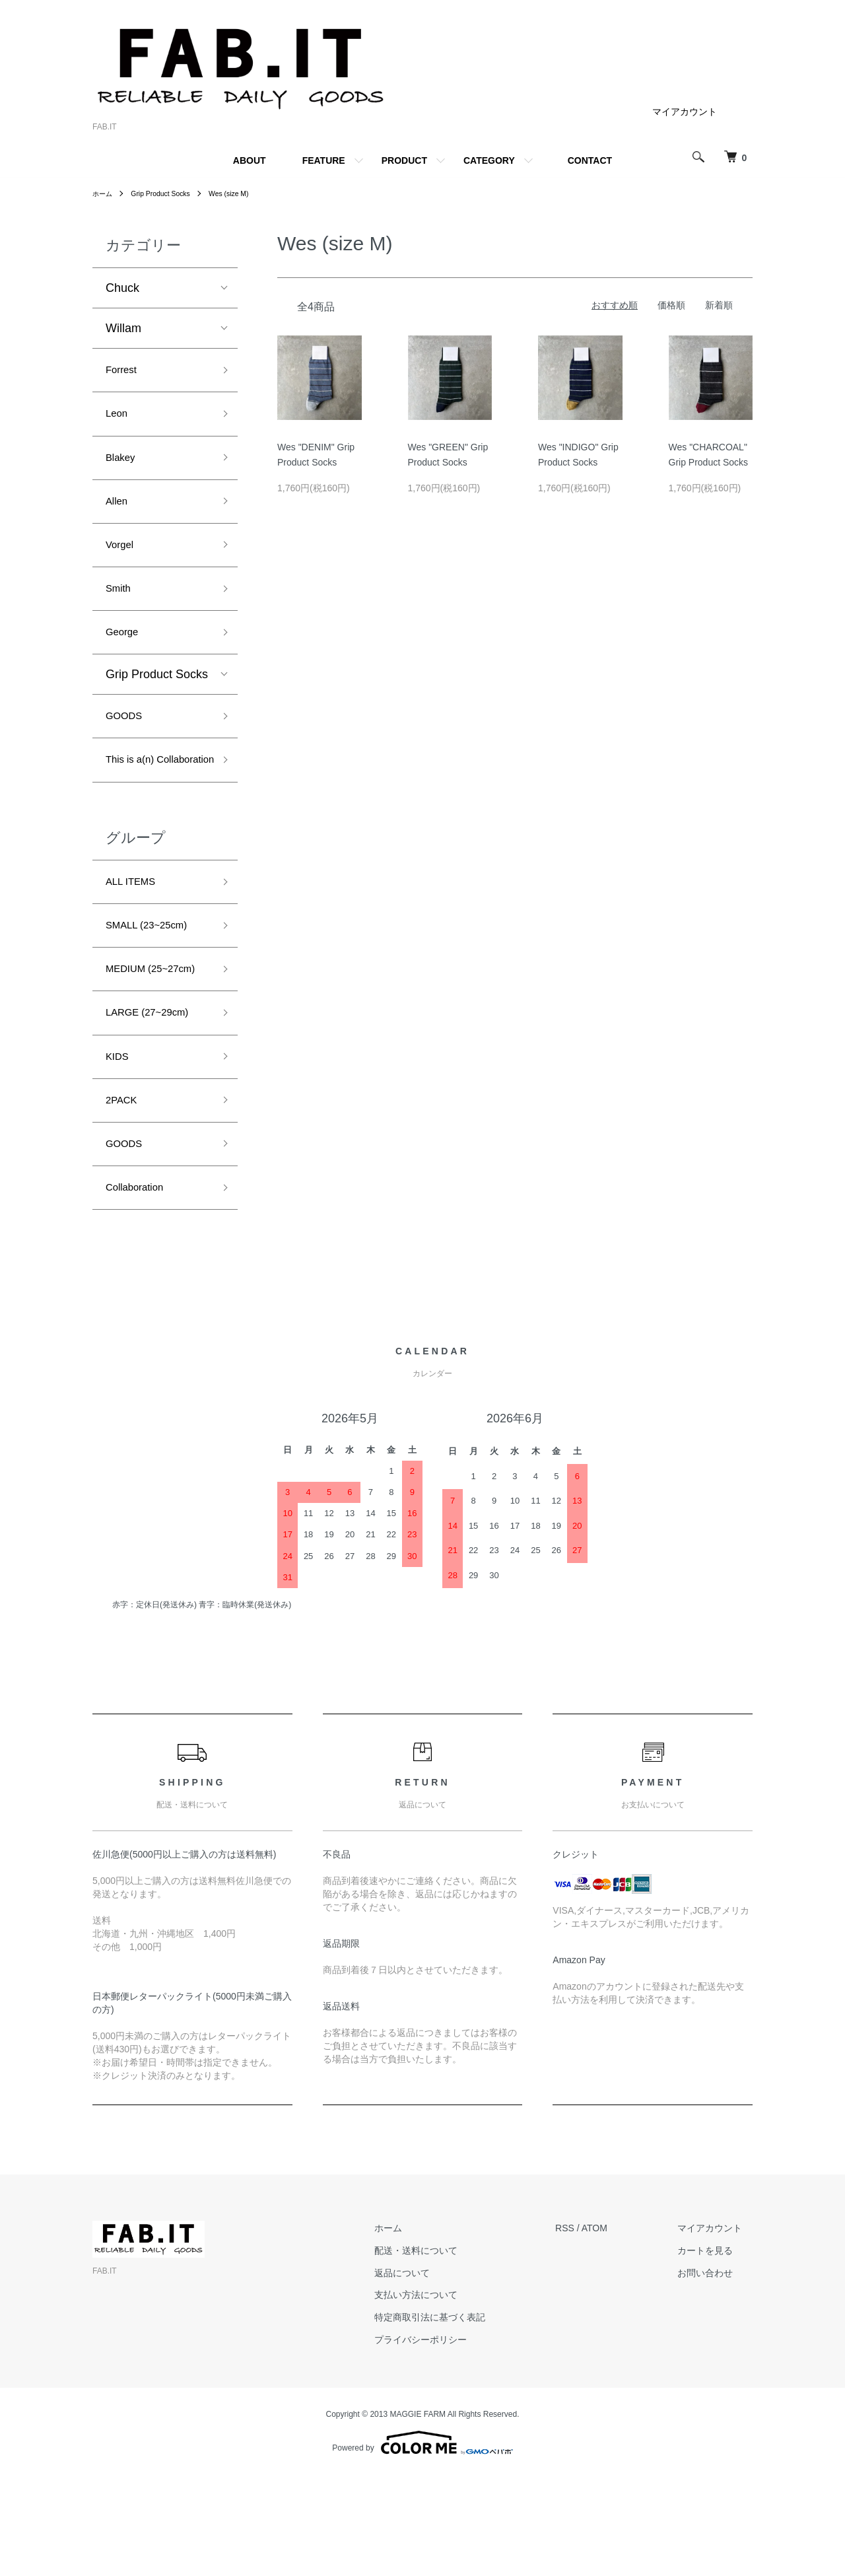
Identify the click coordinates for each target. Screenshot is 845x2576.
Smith (121, 608)
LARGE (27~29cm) (156, 1098)
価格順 (671, 305)
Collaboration (141, 1287)
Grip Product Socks (169, 193)
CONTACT (590, 160)
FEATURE (323, 160)
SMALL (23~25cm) (155, 983)
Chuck (122, 288)
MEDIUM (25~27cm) (134, 1041)
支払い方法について (447, 2396)
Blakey (123, 466)
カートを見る (715, 2352)
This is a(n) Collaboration (141, 801)
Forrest (124, 371)
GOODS (128, 742)
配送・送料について (447, 2352)
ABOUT (249, 160)
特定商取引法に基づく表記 (461, 2419)
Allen (119, 513)
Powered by (422, 2544)
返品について (433, 2374)
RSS (585, 2329)
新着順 (719, 305)
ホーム (104, 193)
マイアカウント (684, 111)
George (125, 655)
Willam (123, 328)
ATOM (615, 2329)
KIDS (119, 1145)
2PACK (125, 1192)
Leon (119, 419)
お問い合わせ (715, 2374)
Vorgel (122, 561)
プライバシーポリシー (452, 2441)
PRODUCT (404, 160)
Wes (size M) (245, 193)
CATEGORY (489, 160)
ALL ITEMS (136, 936)
